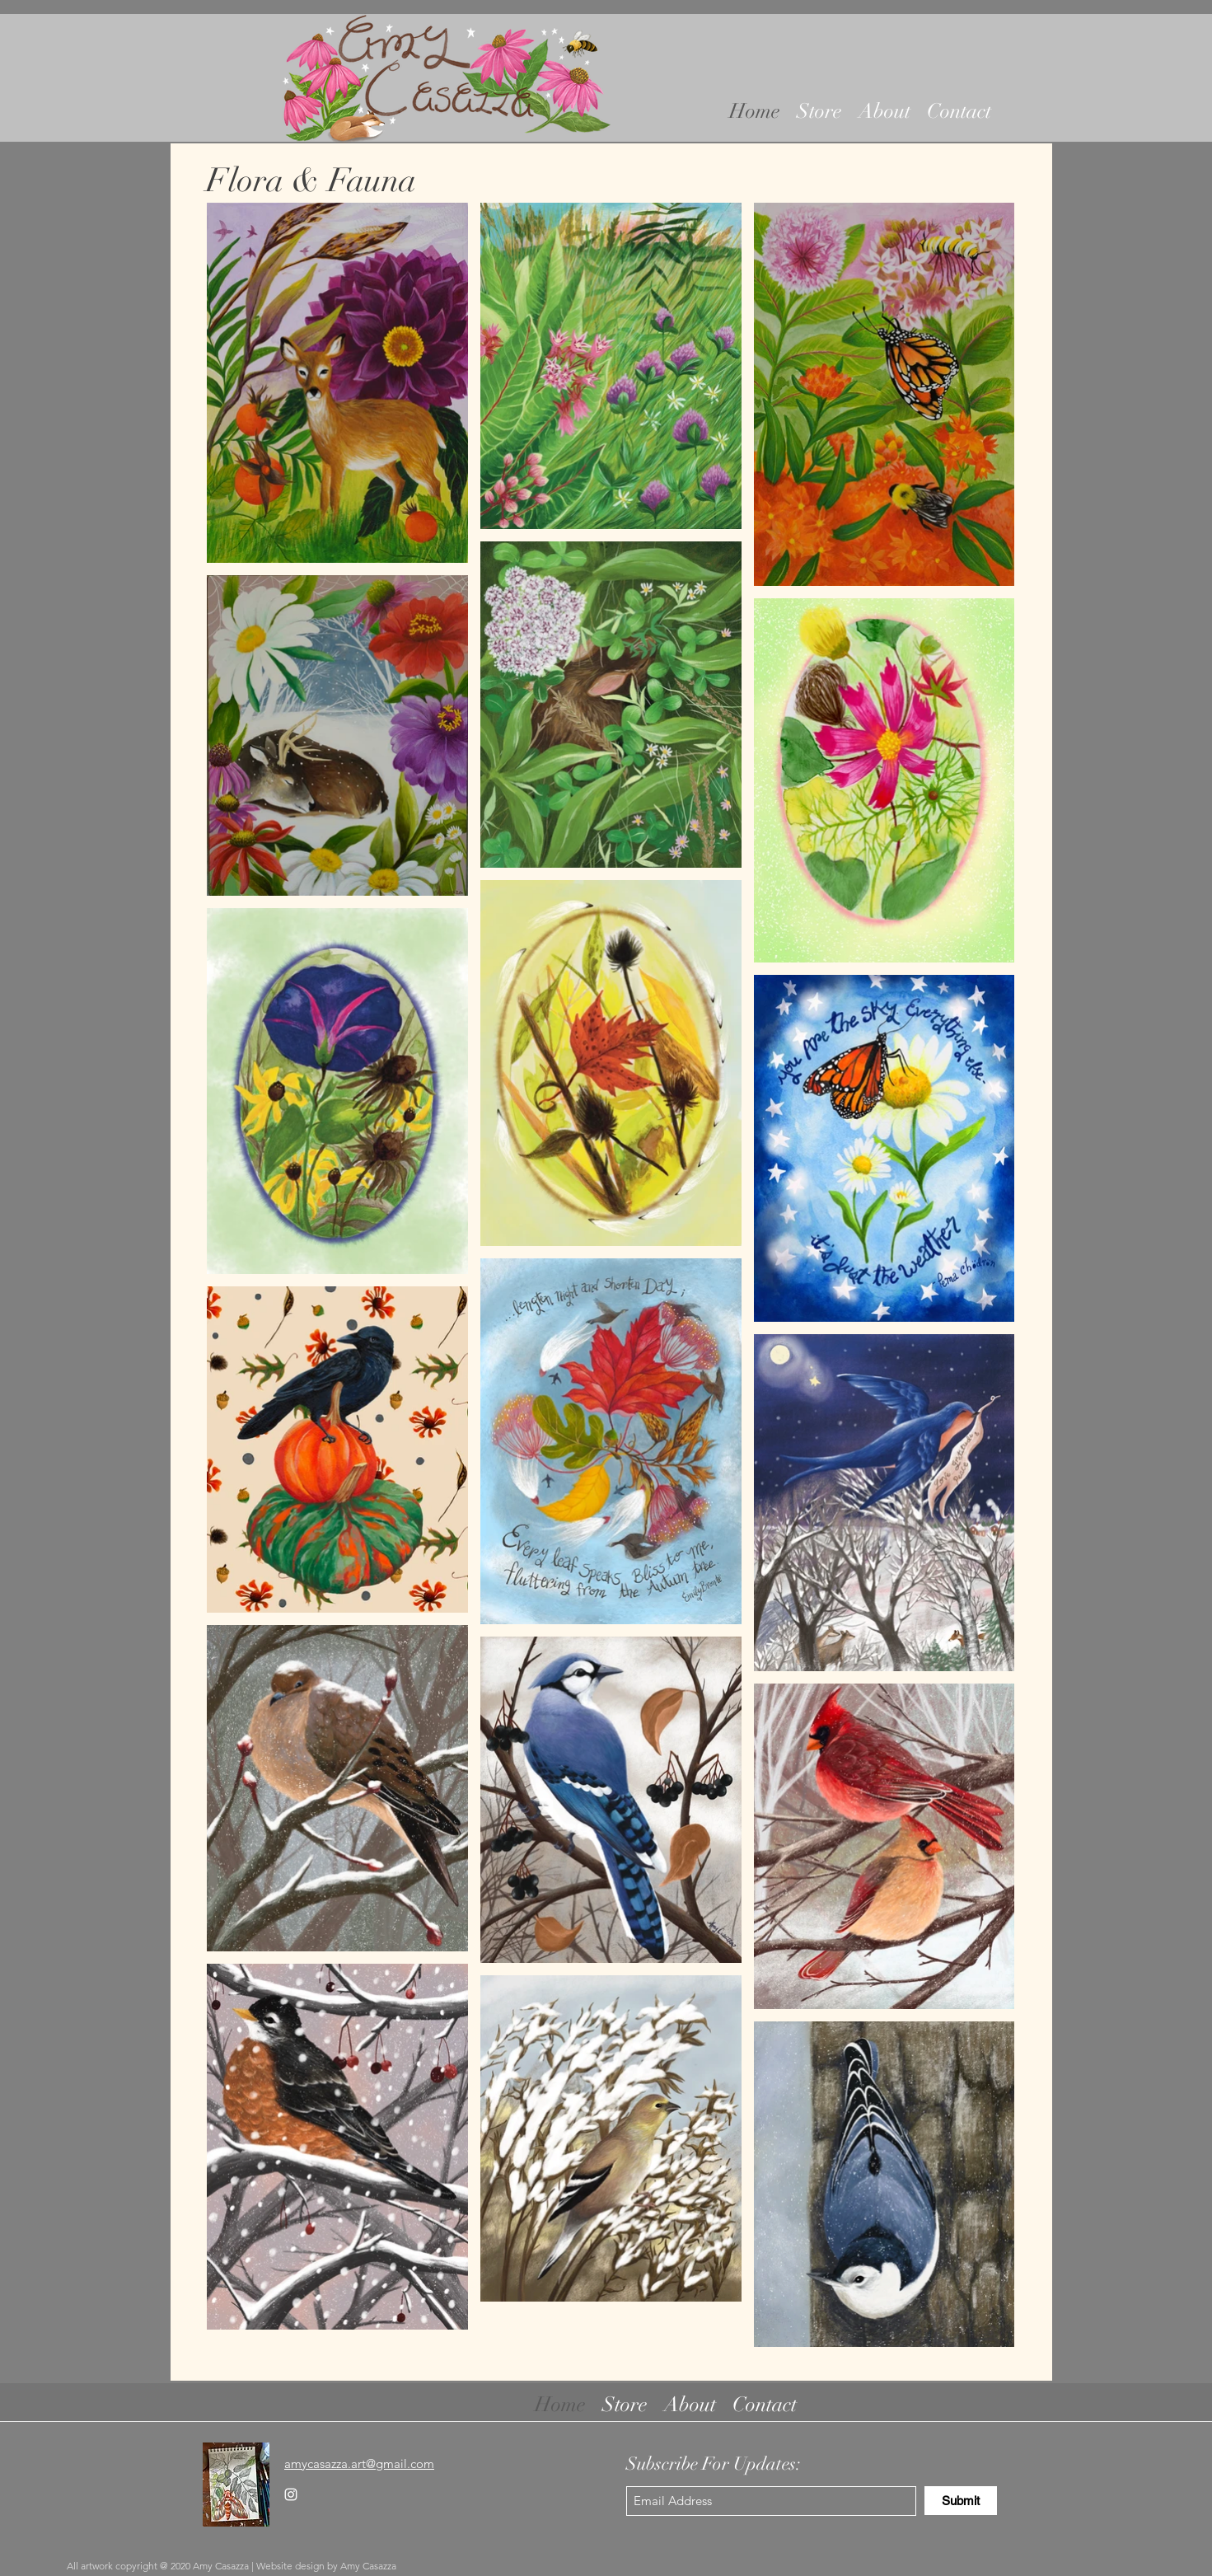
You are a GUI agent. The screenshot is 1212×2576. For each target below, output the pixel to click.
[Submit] (960, 2500)
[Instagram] (291, 2494)
